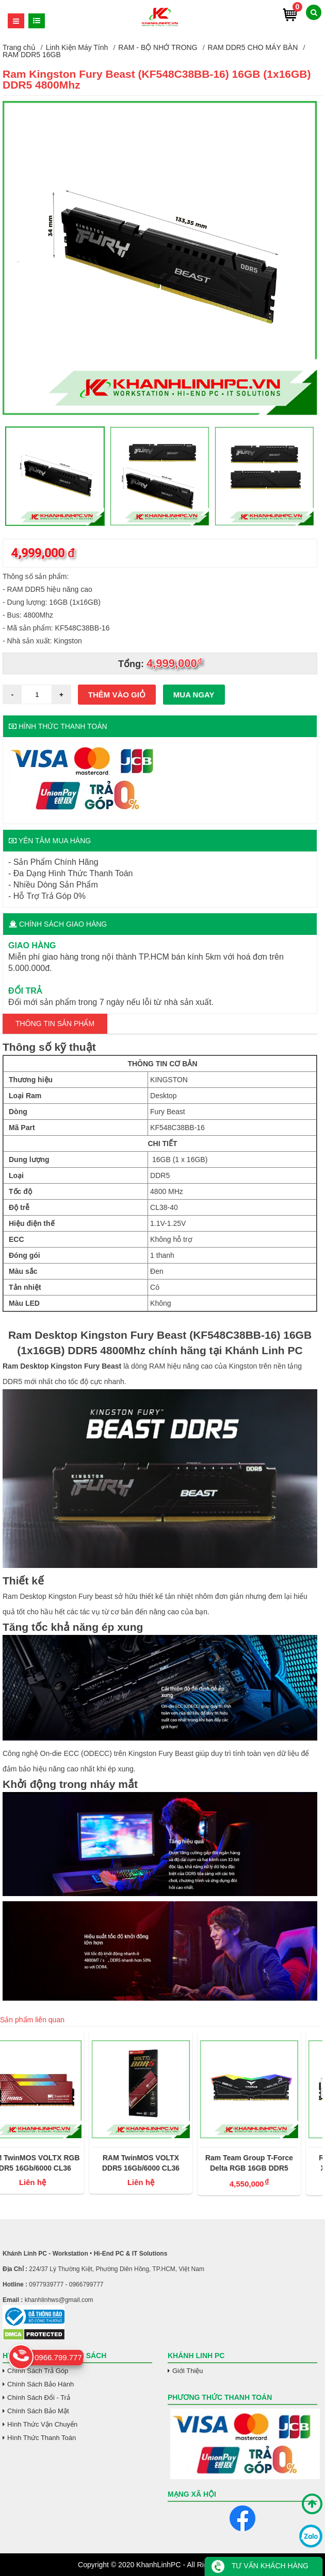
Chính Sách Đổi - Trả (38, 2397)
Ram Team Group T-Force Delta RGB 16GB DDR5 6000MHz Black (268, 2163)
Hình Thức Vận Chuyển (42, 2424)
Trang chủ (19, 47)
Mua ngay (194, 694)
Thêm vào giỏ (116, 694)
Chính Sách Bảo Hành (40, 2384)
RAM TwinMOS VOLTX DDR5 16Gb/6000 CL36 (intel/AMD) (160, 2163)
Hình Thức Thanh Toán (41, 2438)
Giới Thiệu (187, 2371)
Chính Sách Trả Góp (37, 2371)
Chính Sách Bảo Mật (38, 2411)
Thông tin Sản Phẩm (54, 1023)
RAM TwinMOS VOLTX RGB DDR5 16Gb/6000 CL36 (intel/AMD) (51, 2163)
